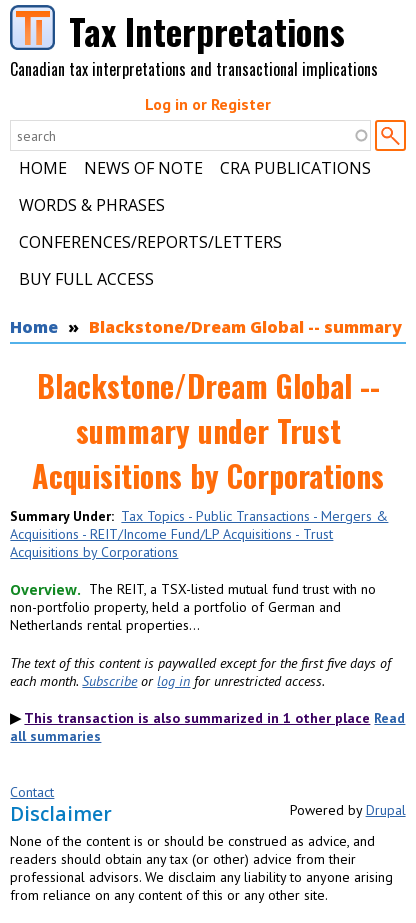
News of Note (143, 168)
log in (173, 681)
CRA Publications (295, 168)
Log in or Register (208, 104)
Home (43, 168)
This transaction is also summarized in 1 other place (197, 718)
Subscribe (109, 681)
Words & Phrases (92, 205)
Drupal (386, 810)
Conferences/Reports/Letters (150, 242)
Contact (32, 792)
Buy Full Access (86, 279)
